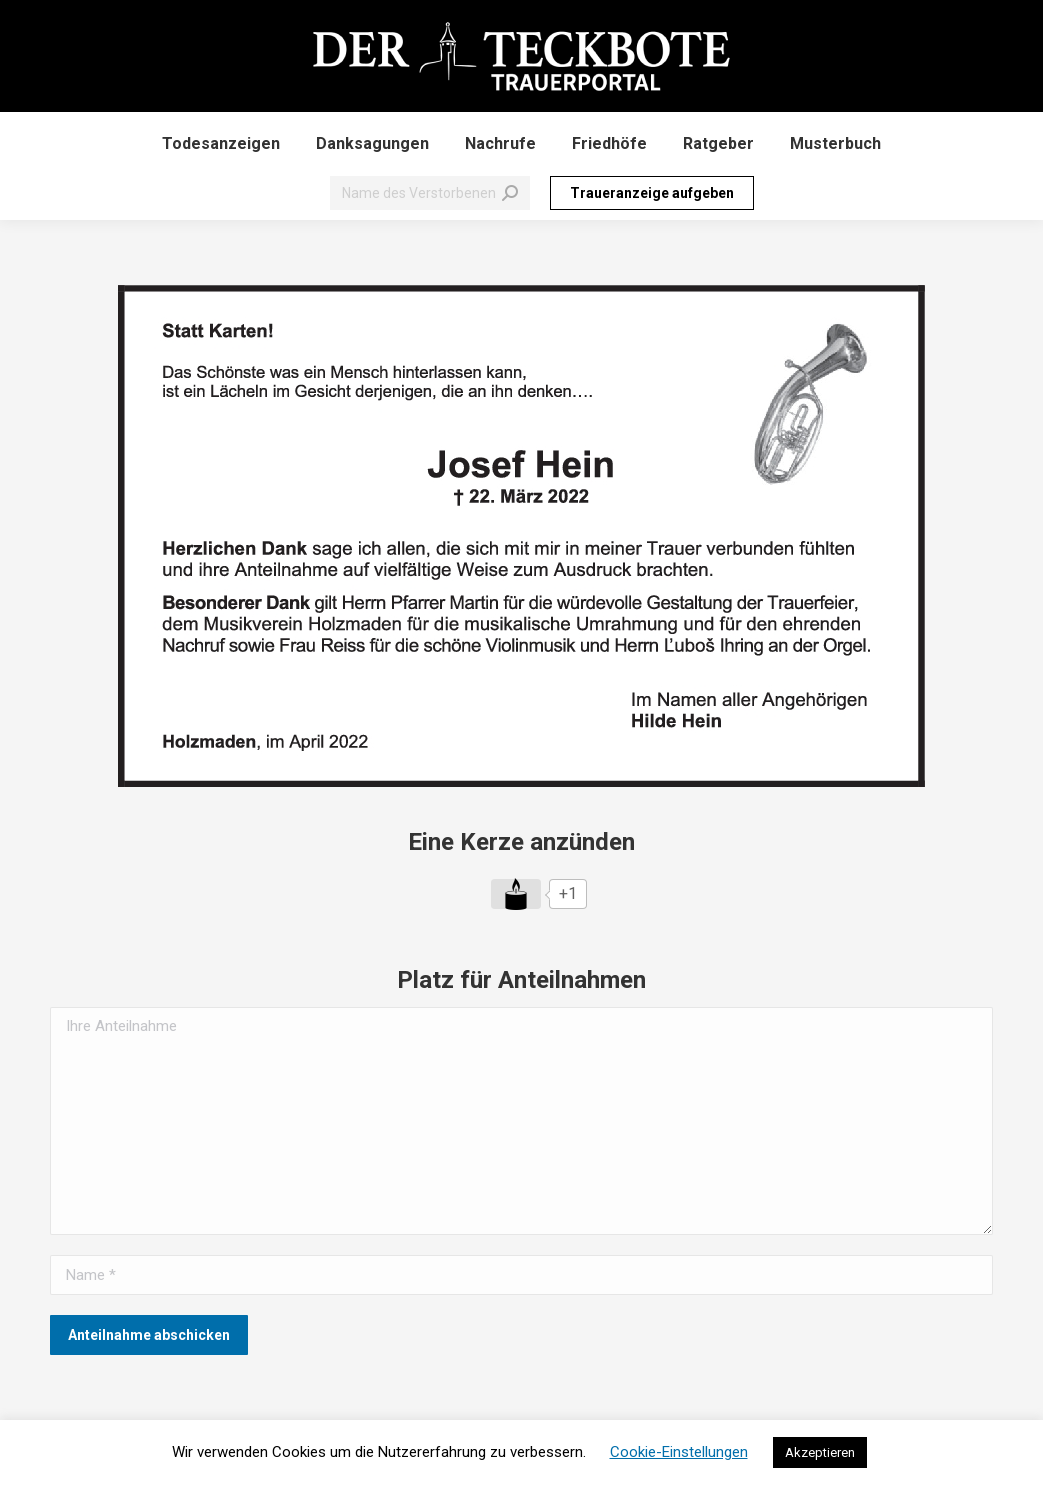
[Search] (430, 193)
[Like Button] (516, 894)
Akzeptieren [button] (820, 1452)
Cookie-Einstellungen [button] (679, 1452)
